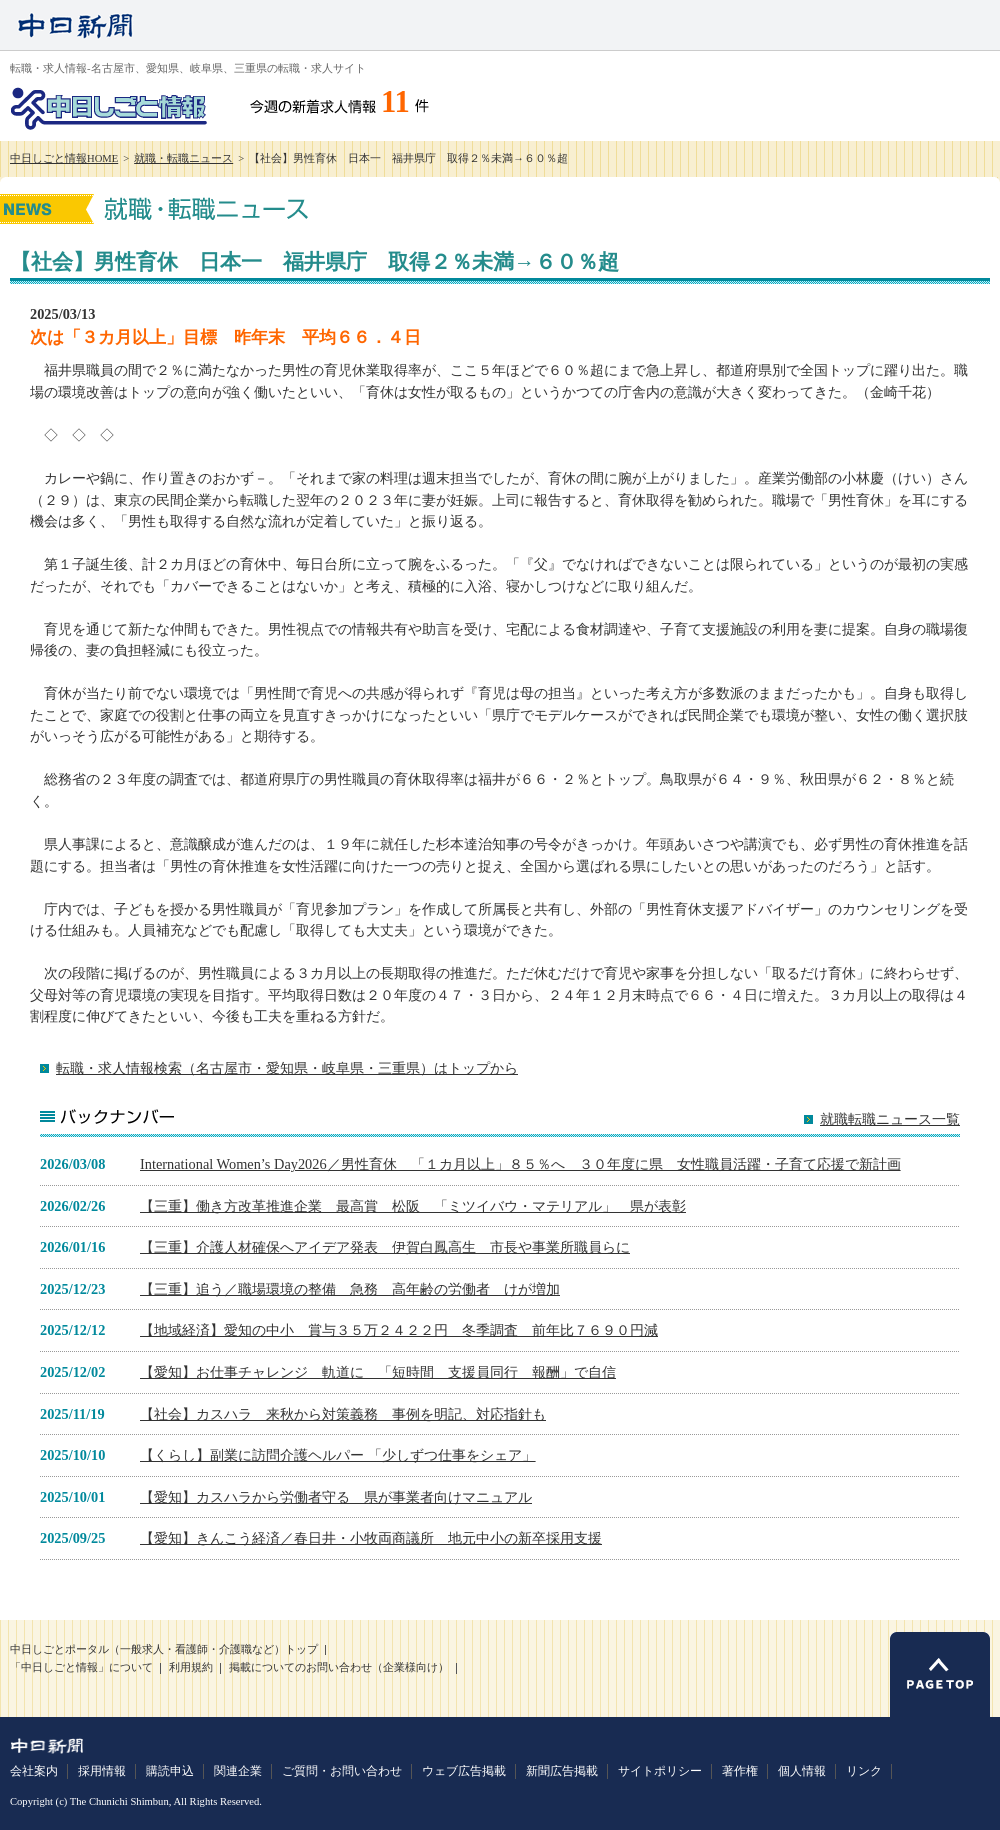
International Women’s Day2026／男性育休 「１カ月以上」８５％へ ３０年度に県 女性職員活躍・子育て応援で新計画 (520, 1164)
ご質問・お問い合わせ (342, 1771)
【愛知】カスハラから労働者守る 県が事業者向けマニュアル (336, 1497)
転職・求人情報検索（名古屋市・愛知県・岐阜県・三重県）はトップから (287, 1068)
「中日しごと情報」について (81, 1667)
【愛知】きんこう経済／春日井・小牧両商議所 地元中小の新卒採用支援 (371, 1538)
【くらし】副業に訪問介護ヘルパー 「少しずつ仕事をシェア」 (338, 1455)
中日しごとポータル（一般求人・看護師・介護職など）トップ (164, 1649)
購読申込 (170, 1771)
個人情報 (802, 1771)
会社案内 (34, 1771)
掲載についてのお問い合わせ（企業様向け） (339, 1667)
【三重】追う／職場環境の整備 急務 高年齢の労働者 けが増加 (350, 1289)
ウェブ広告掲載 (464, 1771)
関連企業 (238, 1771)
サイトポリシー (660, 1771)
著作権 (740, 1771)
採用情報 (102, 1771)
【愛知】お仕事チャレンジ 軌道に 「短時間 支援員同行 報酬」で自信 (378, 1372)
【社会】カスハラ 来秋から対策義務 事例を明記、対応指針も (343, 1414)
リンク (864, 1771)
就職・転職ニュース (183, 158)
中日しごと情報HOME (64, 158)
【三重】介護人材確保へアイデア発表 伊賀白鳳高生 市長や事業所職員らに (385, 1247)
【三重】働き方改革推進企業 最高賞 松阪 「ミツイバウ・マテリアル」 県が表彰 (413, 1206)
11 (395, 102)
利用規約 (191, 1667)
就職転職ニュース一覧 (890, 1119)
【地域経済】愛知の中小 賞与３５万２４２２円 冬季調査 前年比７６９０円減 (399, 1330)
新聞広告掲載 (562, 1771)
